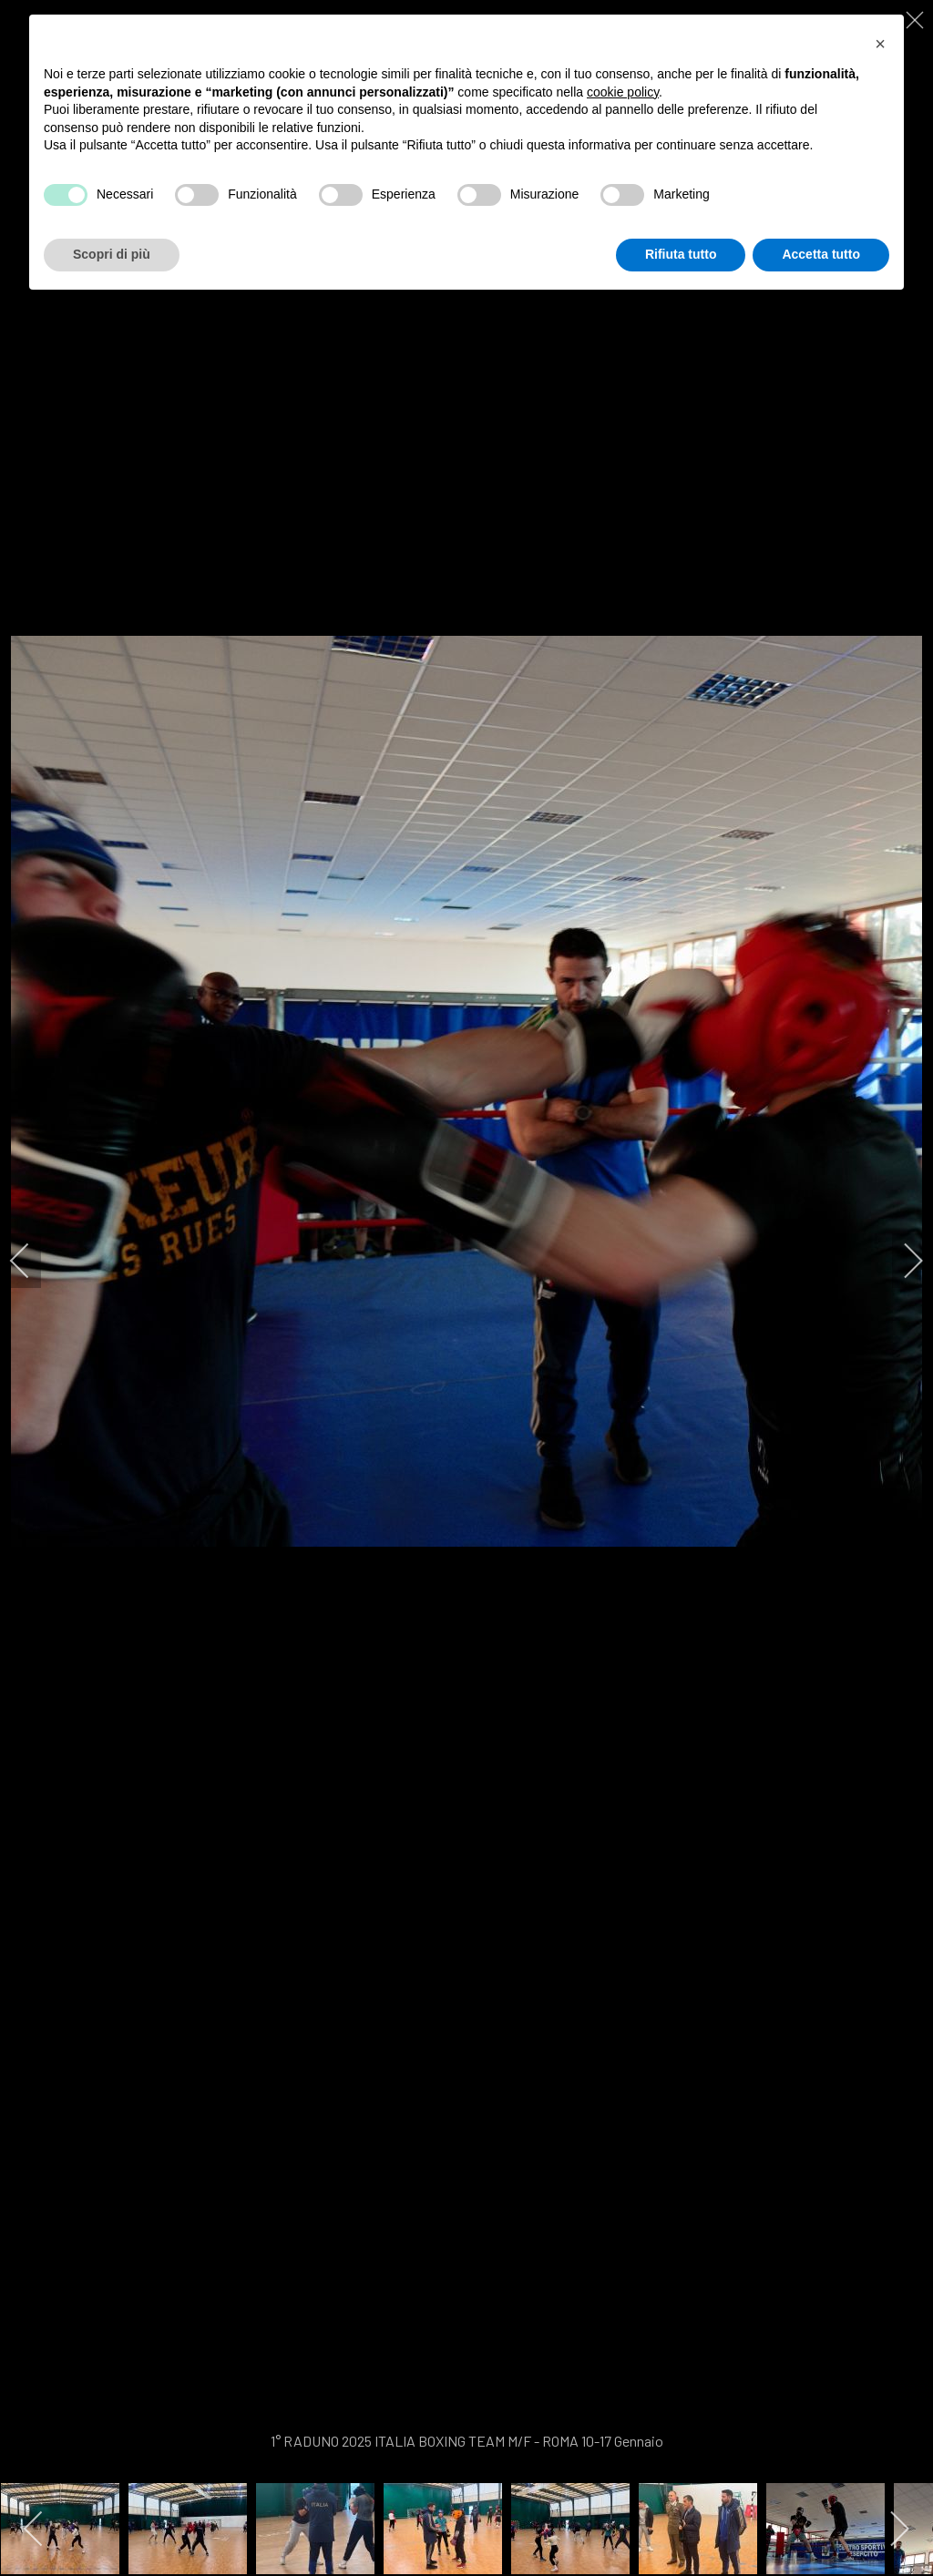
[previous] (32, 1261)
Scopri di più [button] (111, 254)
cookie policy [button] (623, 92)
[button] (880, 43)
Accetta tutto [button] (821, 254)
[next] (901, 1261)
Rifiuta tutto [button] (681, 254)
